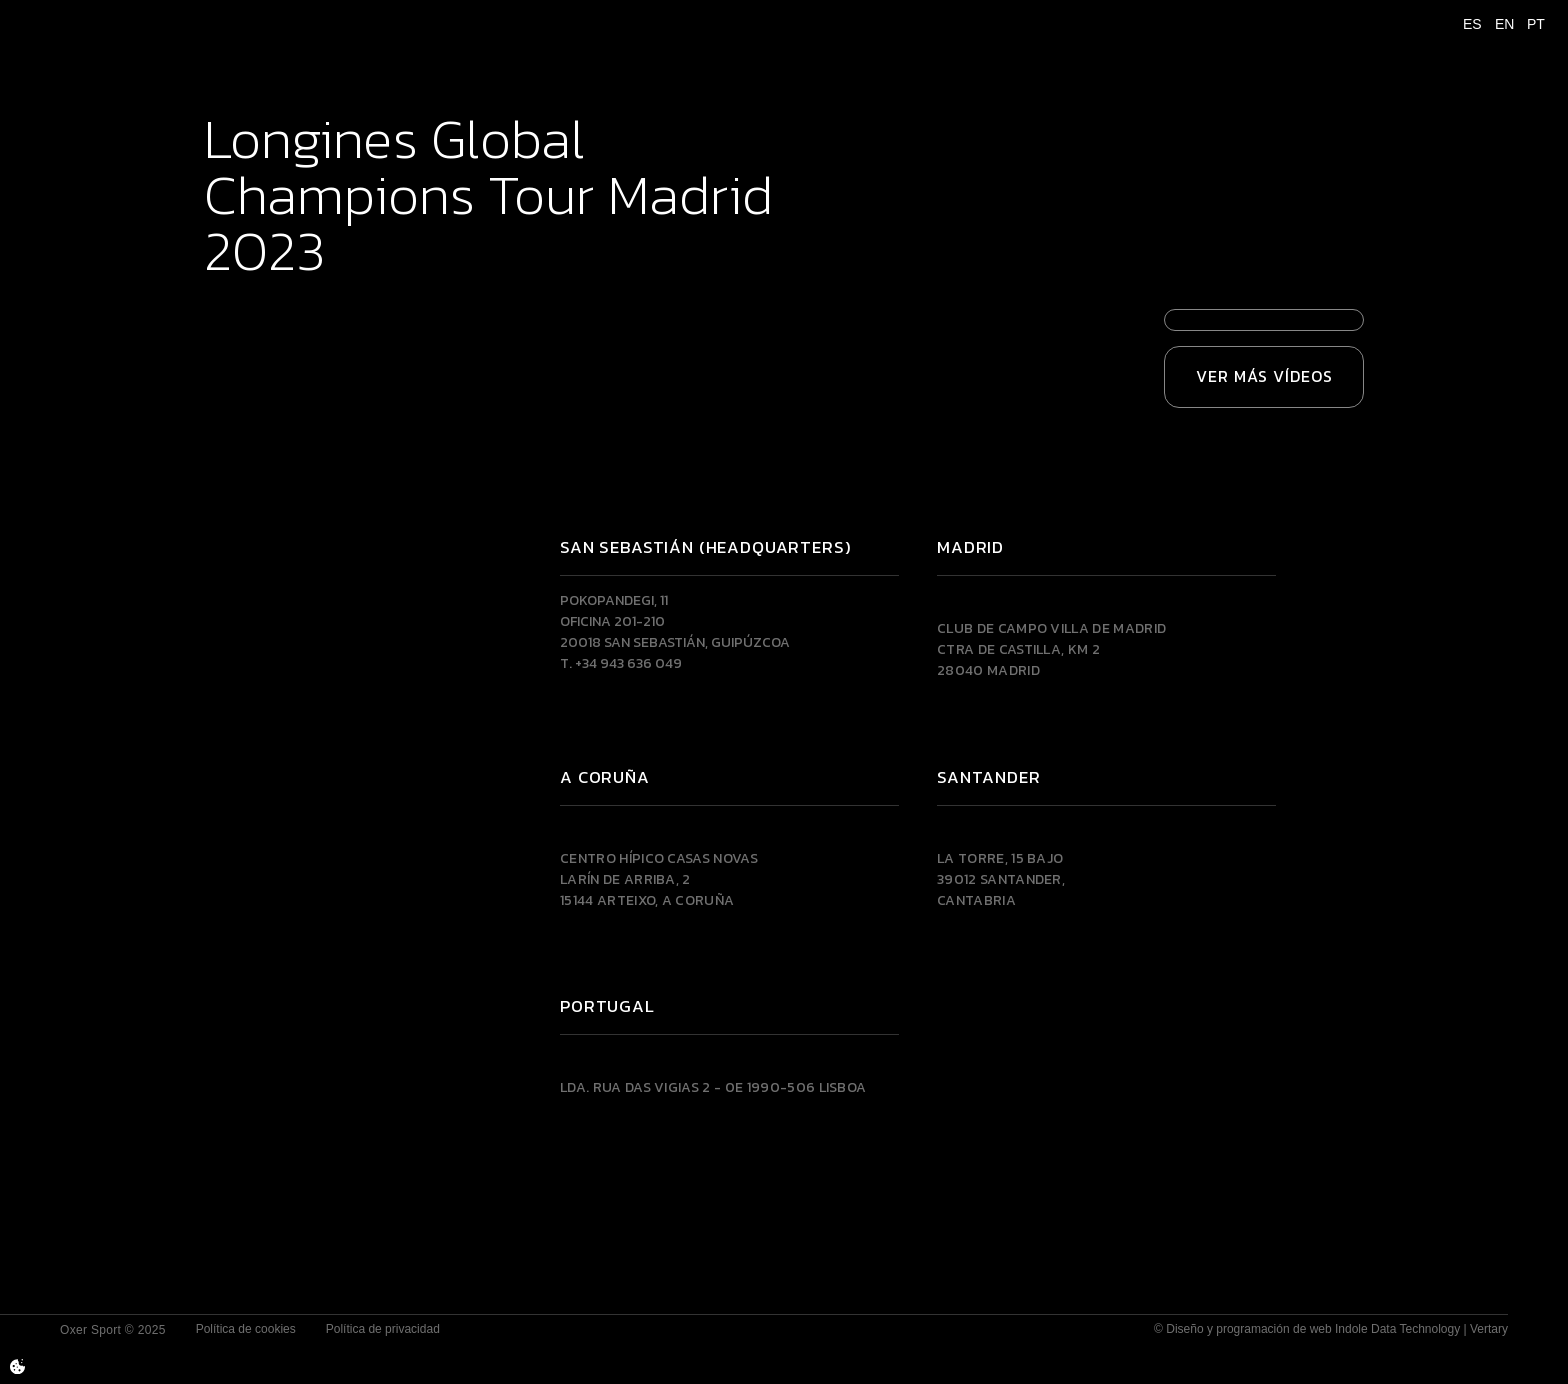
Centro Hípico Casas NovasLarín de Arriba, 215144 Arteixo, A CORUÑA (659, 879)
